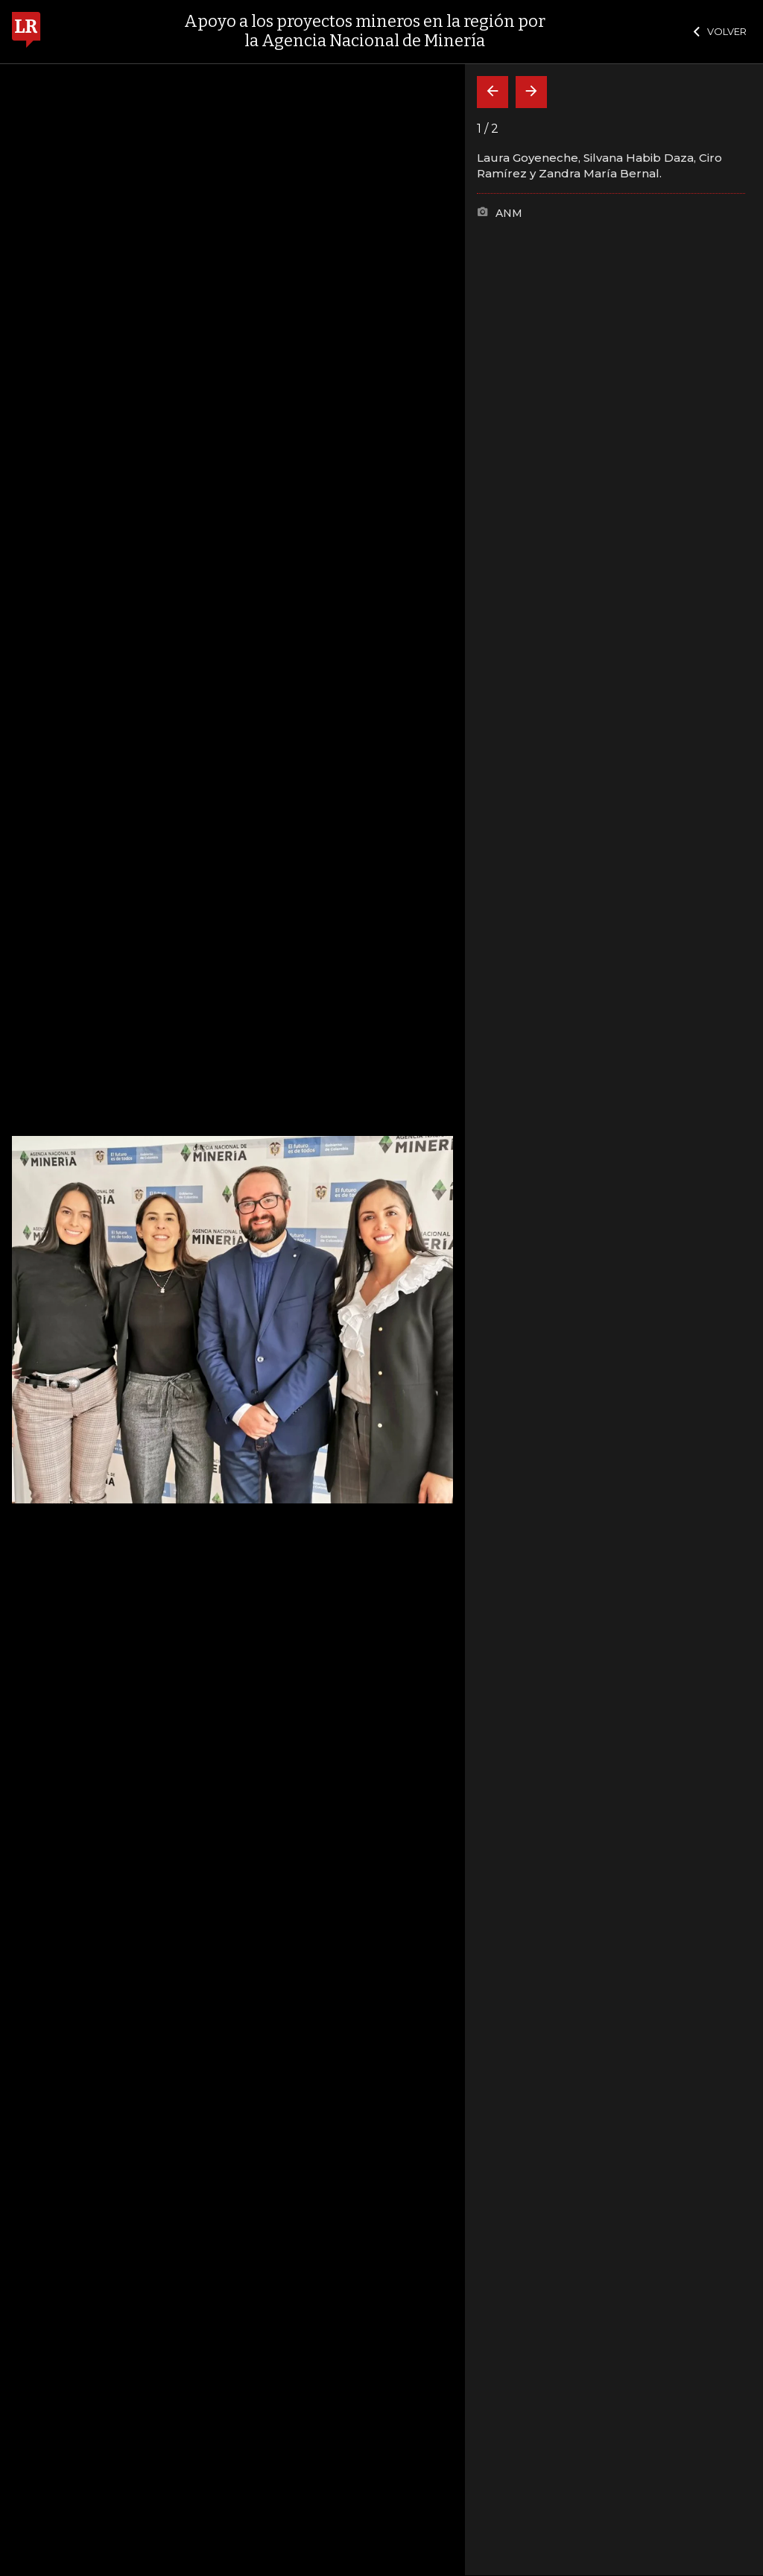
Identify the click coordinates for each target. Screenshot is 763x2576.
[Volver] (492, 92)
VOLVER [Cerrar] (720, 31)
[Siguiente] (531, 92)
